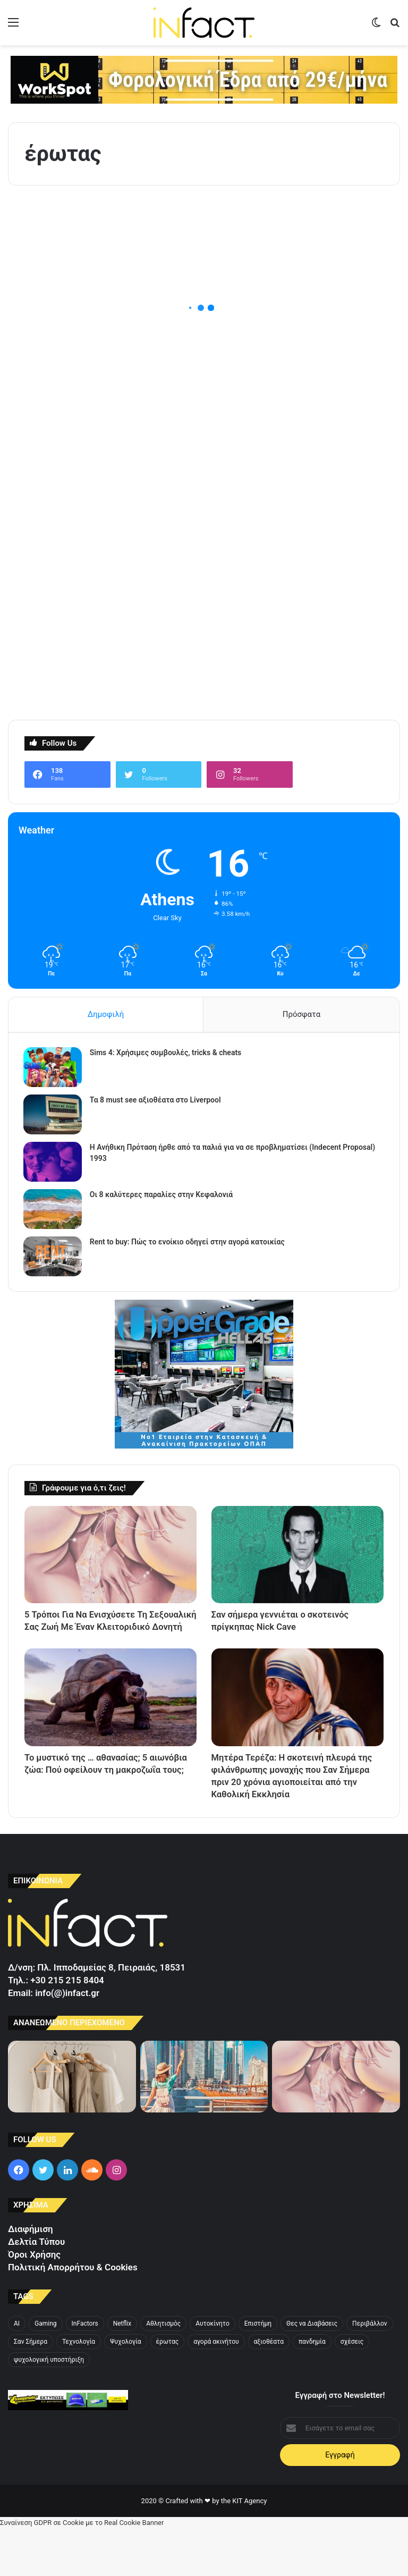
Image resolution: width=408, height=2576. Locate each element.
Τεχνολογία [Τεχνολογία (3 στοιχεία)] (78, 2389)
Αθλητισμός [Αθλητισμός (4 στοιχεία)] (163, 2371)
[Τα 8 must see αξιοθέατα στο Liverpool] (53, 1116)
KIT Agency (249, 2549)
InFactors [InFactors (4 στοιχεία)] (85, 2371)
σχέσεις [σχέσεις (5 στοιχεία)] (352, 2389)
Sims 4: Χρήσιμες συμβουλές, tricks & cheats (167, 1054)
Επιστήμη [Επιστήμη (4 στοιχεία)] (257, 2371)
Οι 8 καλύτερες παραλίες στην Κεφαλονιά (162, 1196)
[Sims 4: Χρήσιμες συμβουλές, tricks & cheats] (53, 1069)
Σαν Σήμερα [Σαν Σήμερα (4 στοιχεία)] (30, 2389)
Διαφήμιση (30, 2276)
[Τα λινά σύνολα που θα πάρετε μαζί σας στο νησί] (72, 2124)
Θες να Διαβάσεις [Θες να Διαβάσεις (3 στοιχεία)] (311, 2371)
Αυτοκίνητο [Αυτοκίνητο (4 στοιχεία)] (212, 2371)
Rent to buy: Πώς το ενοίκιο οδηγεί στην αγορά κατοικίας (188, 1243)
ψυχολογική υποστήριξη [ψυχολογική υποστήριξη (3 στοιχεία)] (49, 2407)
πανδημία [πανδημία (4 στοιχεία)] (312, 2389)
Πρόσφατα (301, 1014)
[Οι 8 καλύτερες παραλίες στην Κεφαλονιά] (53, 1211)
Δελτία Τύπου (36, 2289)
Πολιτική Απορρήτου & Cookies (73, 2314)
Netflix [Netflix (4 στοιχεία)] (122, 2371)
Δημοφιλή (106, 1014)
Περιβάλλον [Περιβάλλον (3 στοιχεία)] (369, 2371)
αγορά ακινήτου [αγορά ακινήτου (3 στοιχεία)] (216, 2389)
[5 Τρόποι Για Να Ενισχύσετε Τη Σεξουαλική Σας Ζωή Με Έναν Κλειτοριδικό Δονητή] (110, 1557)
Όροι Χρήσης (34, 2301)
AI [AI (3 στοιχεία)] (17, 2371)
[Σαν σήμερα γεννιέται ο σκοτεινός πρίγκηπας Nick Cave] (297, 1557)
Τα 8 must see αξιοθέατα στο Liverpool (156, 1101)
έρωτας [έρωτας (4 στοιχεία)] (167, 2389)
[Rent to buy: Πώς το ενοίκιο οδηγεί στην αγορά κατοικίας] (53, 1258)
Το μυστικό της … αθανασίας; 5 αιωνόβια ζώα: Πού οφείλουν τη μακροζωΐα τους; (102, 1796)
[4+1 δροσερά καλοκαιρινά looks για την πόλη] (204, 2124)
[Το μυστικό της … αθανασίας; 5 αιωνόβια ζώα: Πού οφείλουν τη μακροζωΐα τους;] (110, 1720)
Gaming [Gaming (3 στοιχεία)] (46, 2371)
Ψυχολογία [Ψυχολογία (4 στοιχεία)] (125, 2389)
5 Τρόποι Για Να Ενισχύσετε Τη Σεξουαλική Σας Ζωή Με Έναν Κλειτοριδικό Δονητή (98, 1633)
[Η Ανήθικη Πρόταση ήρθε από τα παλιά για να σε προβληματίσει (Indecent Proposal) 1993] (53, 1163)
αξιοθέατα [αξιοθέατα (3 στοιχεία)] (269, 2389)
